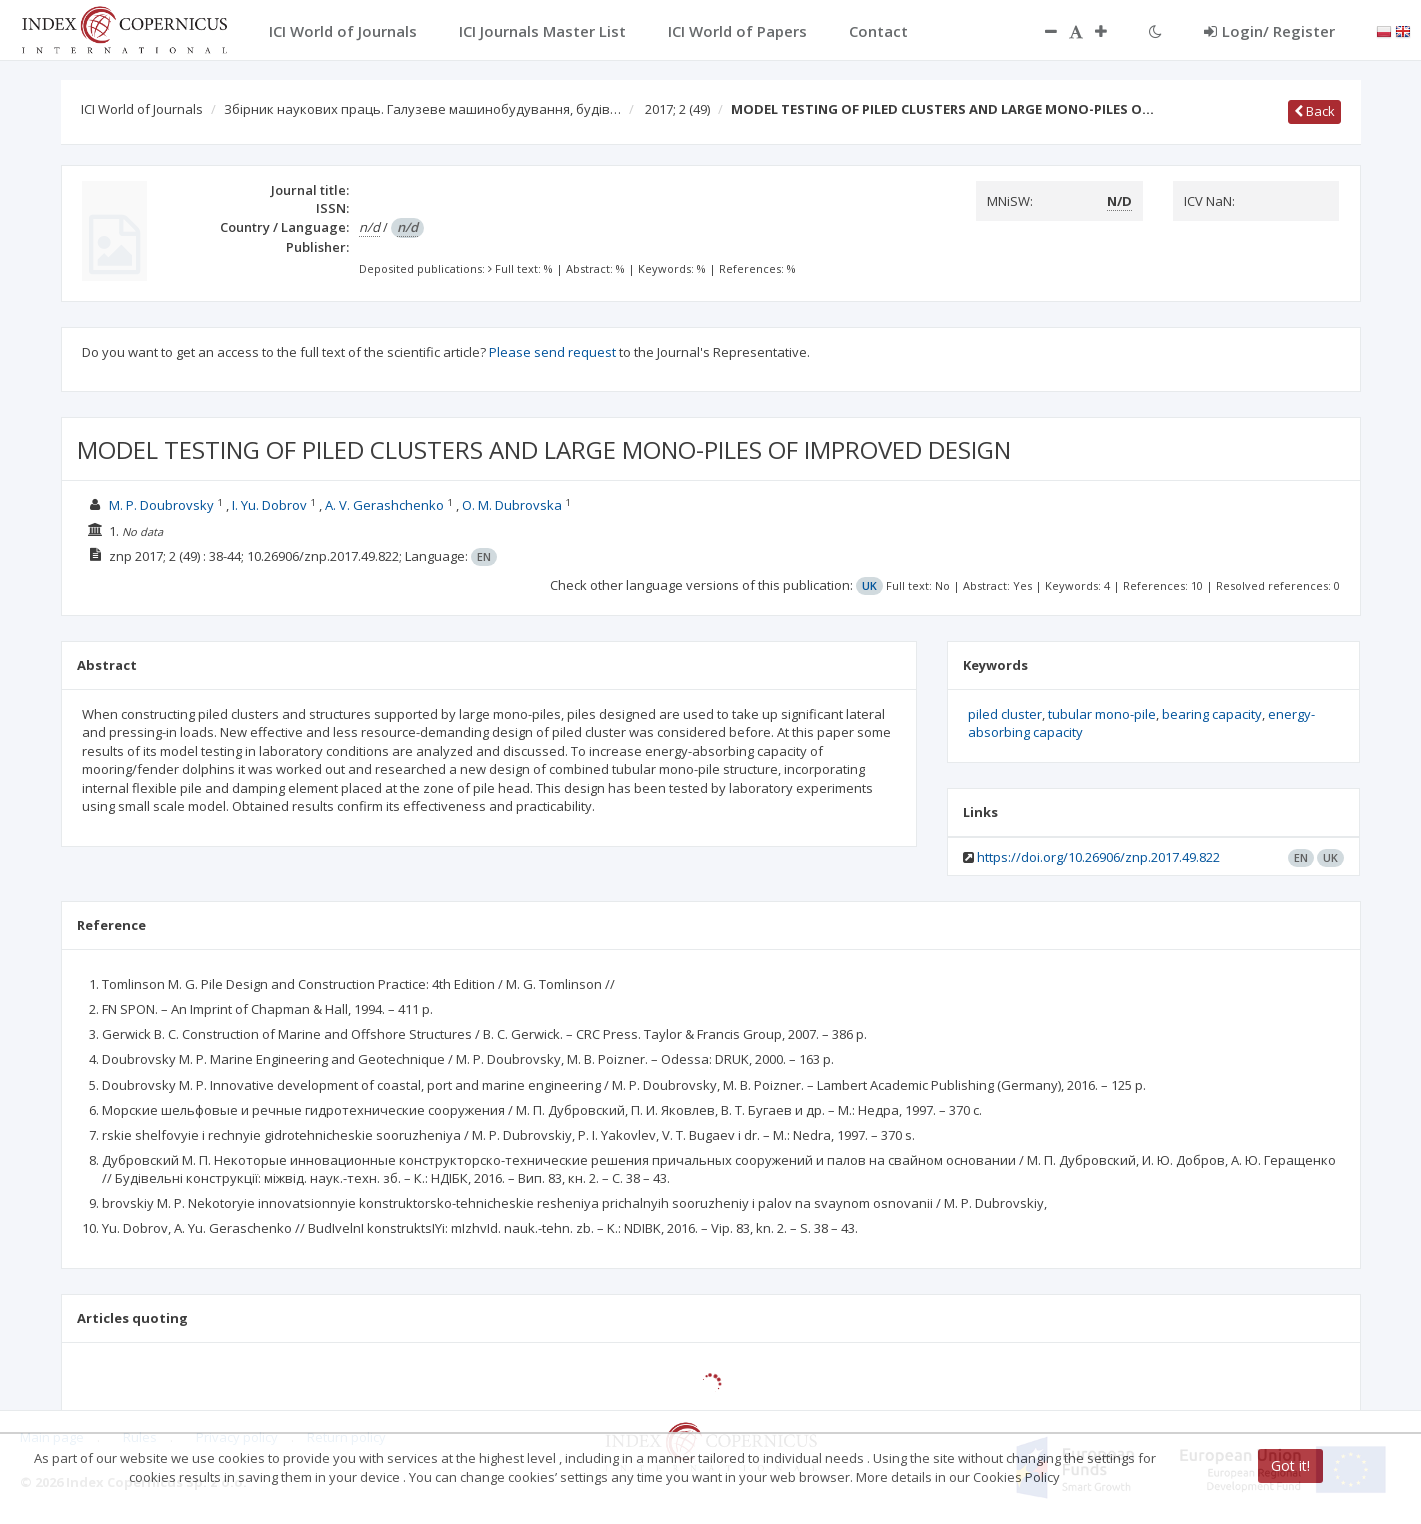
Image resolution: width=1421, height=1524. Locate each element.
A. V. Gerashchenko (384, 505)
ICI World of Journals (142, 109)
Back (1314, 111)
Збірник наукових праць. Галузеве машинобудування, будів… (422, 109)
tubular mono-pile (1102, 714)
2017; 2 (677, 109)
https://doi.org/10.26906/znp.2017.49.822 (1098, 857)
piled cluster (1005, 714)
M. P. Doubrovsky (161, 505)
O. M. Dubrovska (512, 505)
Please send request (552, 352)
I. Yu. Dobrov (269, 505)
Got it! (1290, 1465)
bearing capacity (1212, 714)
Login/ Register (1269, 31)
